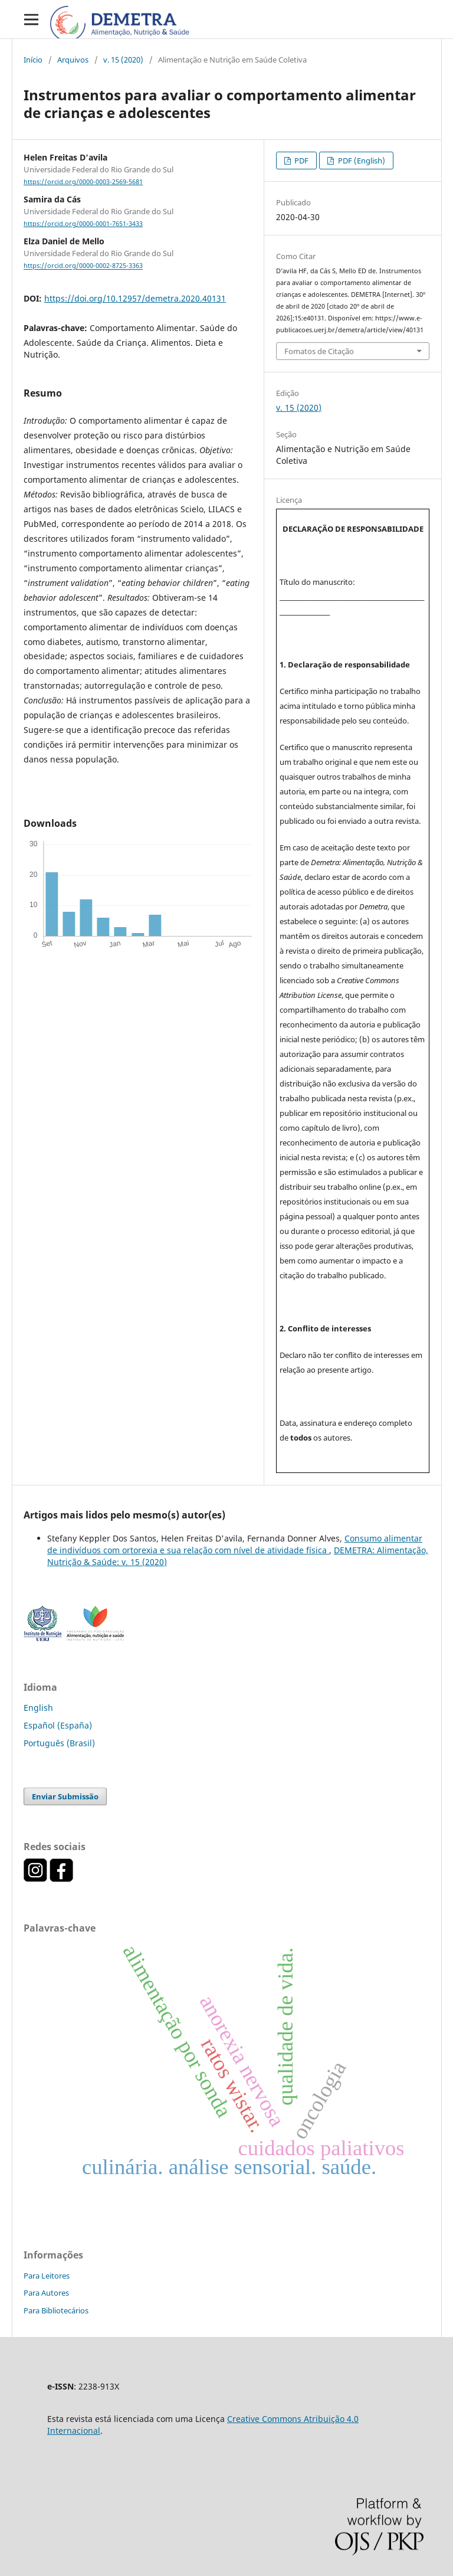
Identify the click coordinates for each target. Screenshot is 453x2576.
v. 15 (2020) (123, 59)
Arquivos (72, 59)
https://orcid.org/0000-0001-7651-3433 (83, 224)
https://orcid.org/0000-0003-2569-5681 (83, 182)
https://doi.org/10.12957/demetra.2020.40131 (135, 298)
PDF (300, 160)
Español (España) (58, 1725)
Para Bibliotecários (56, 2310)
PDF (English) (360, 160)
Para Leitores (47, 2275)
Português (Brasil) (59, 1743)
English (38, 1707)
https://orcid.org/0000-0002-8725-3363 (83, 266)
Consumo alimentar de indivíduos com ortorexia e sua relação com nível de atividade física (234, 1544)
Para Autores (46, 2292)
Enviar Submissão (65, 1796)
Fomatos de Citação (319, 351)
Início (33, 59)
